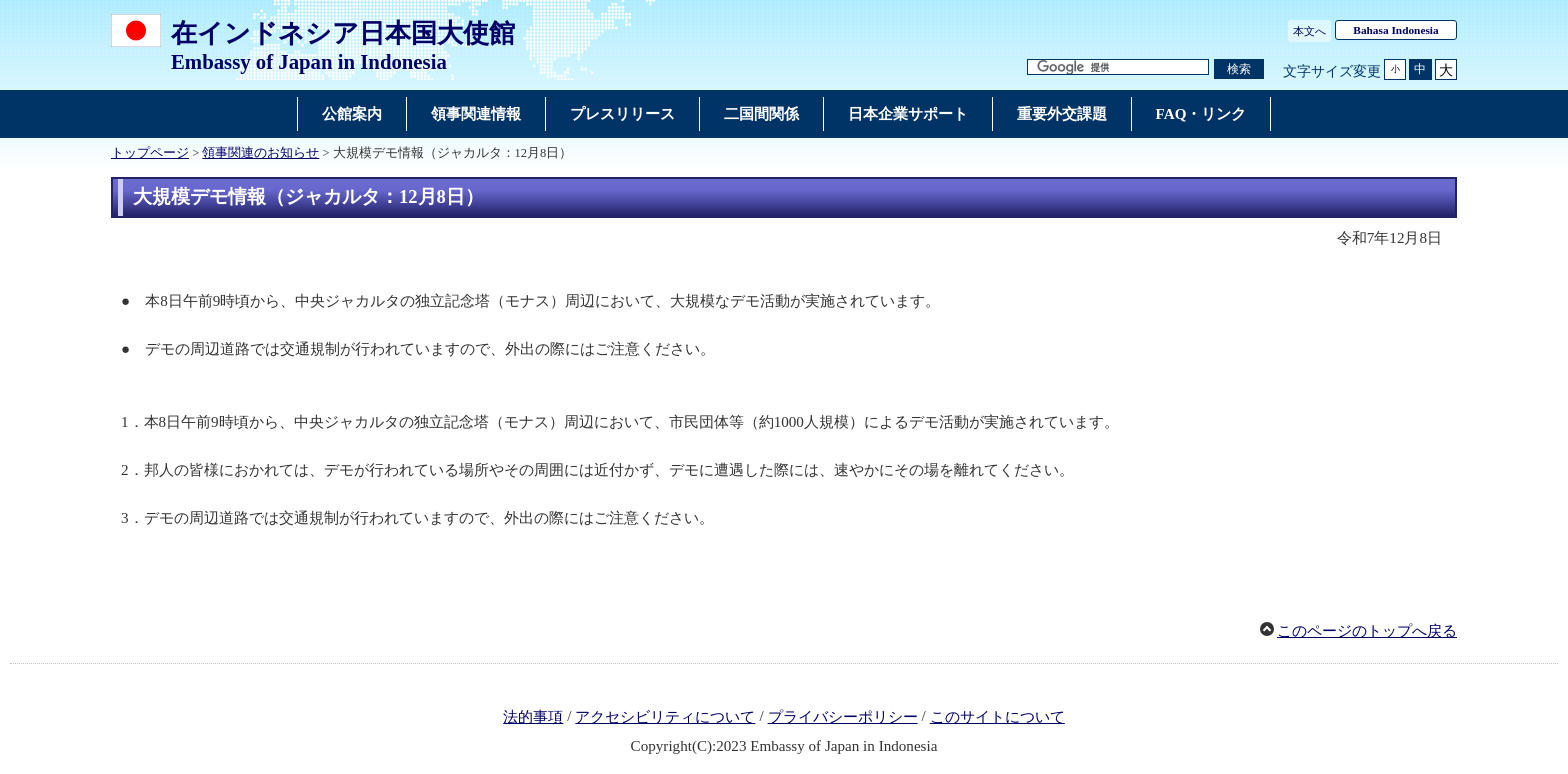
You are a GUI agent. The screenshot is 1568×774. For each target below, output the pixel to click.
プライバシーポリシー (843, 717)
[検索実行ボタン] (1239, 69)
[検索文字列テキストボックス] (1118, 67)
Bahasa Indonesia (1395, 30)
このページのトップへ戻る (1367, 631)
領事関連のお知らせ (260, 153)
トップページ (150, 153)
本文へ (1309, 31)
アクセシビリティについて (665, 717)
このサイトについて (997, 717)
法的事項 (533, 717)
